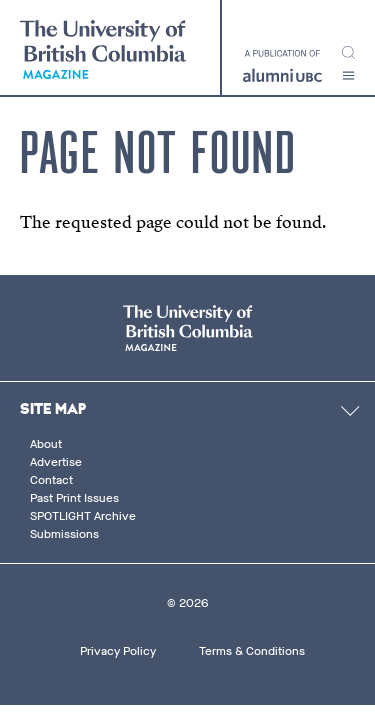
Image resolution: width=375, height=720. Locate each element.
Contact (51, 480)
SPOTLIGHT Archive (83, 516)
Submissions (64, 534)
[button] (348, 75)
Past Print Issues (74, 498)
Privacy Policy (118, 651)
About (46, 444)
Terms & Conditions (252, 651)
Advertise (56, 462)
